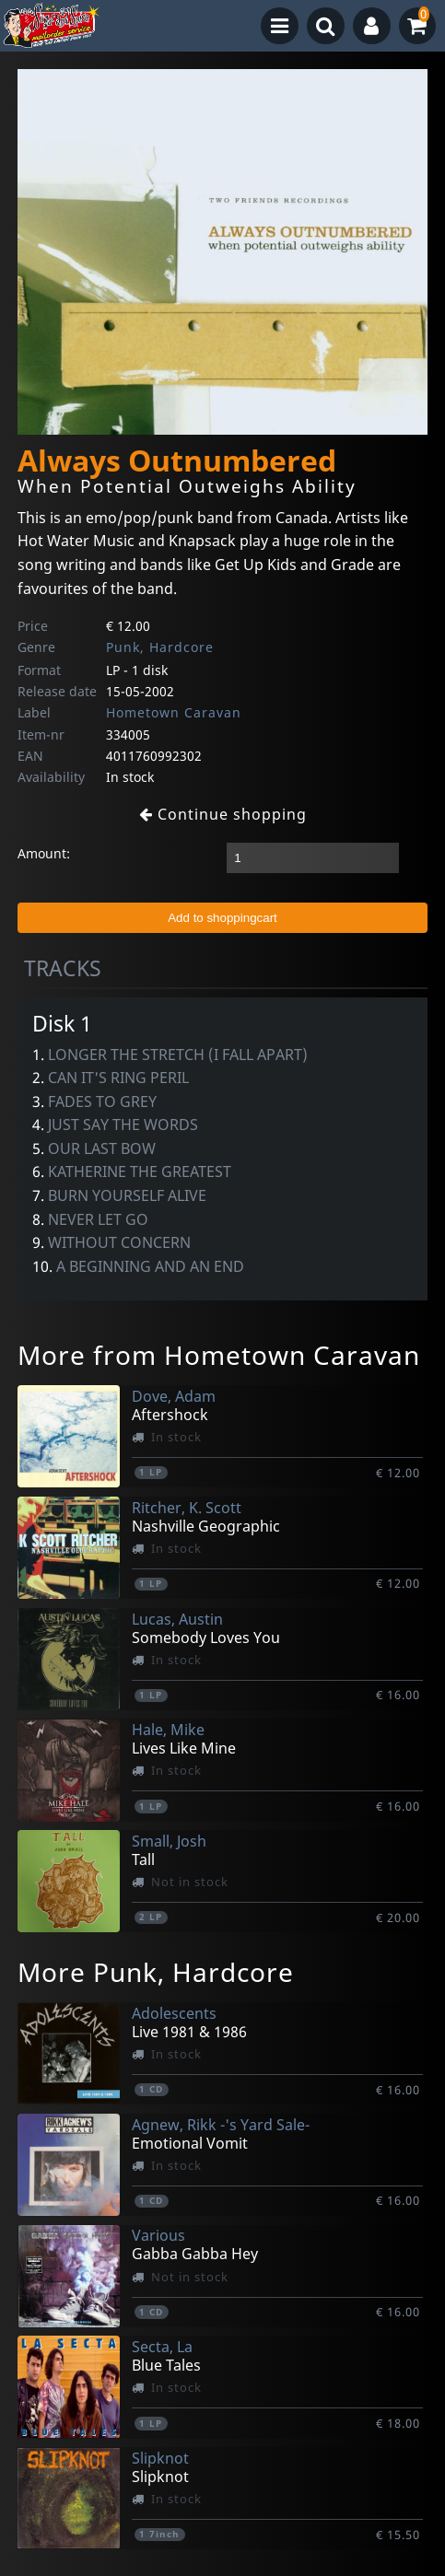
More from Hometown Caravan (219, 1354)
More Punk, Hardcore (156, 1971)
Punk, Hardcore (160, 647)
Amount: (44, 853)
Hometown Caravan (173, 712)
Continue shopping (223, 814)
